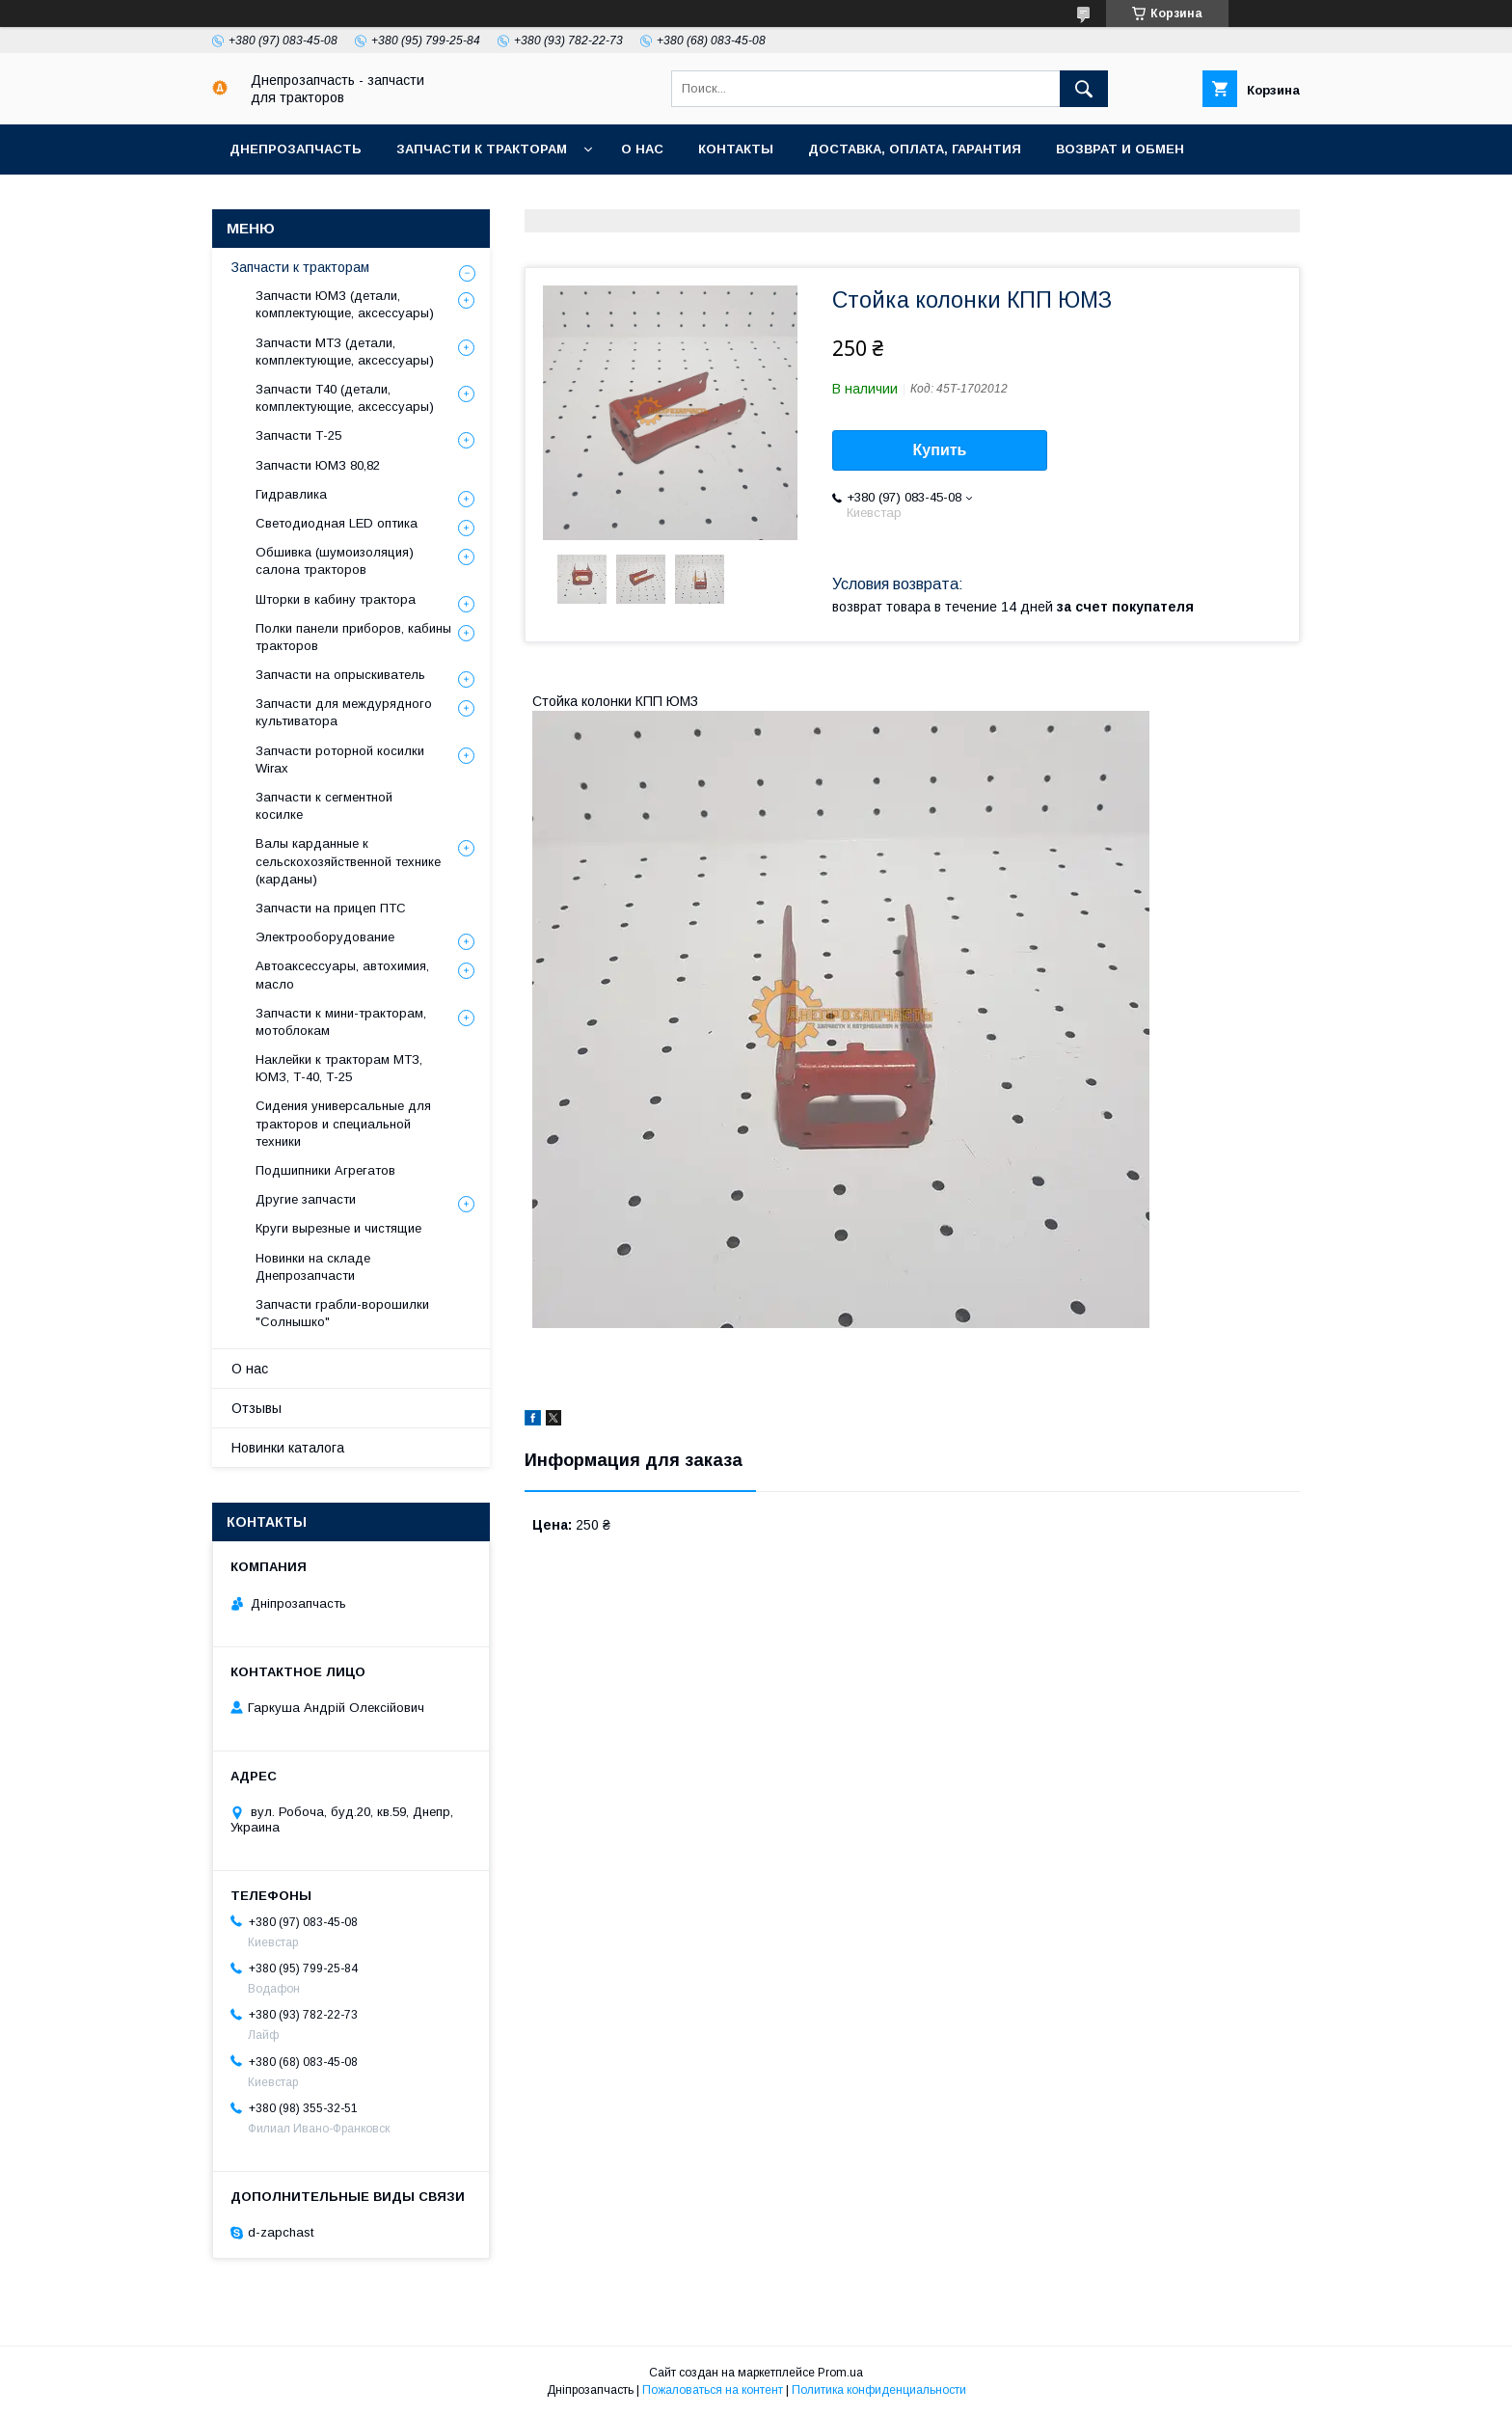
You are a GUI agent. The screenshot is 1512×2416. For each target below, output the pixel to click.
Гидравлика (291, 494)
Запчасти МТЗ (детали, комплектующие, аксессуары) (345, 351)
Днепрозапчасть (296, 149)
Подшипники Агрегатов (325, 1170)
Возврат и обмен (1120, 149)
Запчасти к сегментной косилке (324, 806)
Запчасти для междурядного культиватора (344, 712)
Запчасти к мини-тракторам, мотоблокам (341, 1022)
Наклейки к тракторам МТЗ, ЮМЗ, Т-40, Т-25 (339, 1068)
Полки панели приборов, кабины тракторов (353, 637)
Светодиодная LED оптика (337, 523)
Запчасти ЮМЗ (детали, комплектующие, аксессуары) (345, 304)
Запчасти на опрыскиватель (340, 674)
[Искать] (1084, 88)
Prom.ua (840, 2372)
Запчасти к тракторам (481, 149)
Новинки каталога (287, 1447)
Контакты (735, 149)
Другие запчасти (306, 1199)
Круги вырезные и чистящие (338, 1228)
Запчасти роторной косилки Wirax (340, 759)
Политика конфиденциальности (879, 2390)
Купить (940, 450)
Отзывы (256, 1408)
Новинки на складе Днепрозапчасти (313, 1267)
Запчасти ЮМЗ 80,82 (318, 465)
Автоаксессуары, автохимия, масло (342, 975)
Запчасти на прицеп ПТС (331, 908)
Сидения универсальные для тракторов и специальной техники (343, 1123)
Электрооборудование (325, 937)
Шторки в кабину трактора (336, 599)
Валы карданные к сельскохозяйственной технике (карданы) (348, 860)
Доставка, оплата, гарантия (914, 149)
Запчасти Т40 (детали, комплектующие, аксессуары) (345, 398)
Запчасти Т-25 (298, 435)
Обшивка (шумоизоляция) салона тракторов (335, 561)
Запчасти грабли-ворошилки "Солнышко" (342, 1313)
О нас (642, 149)
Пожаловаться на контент (712, 2390)
